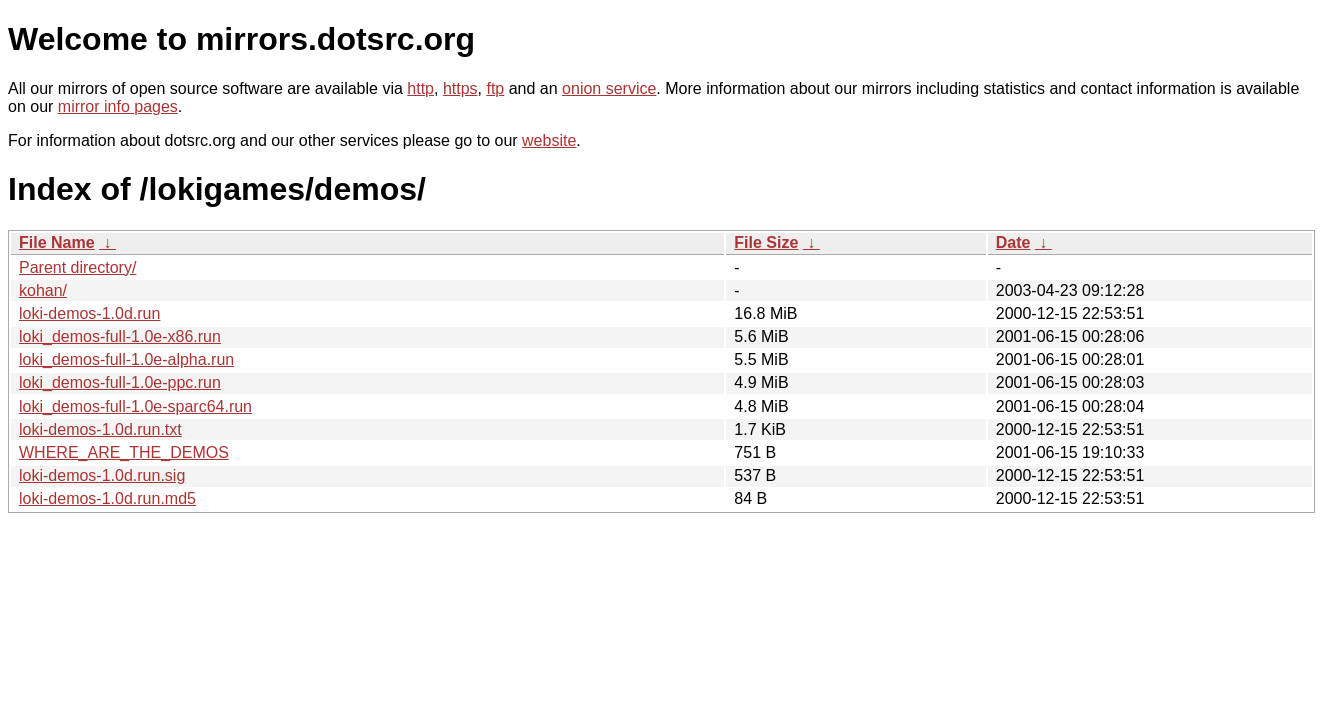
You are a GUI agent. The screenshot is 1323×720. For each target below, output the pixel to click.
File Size (766, 242)
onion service (609, 88)
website (549, 140)
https (460, 88)
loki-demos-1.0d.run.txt (100, 429)
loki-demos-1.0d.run (89, 313)
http (420, 88)
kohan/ (43, 290)
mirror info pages (118, 106)
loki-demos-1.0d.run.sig (102, 475)
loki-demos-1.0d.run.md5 (107, 498)
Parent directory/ (77, 267)
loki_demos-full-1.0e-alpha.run (126, 359)
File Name (57, 242)
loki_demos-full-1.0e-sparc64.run (135, 406)
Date (1013, 242)
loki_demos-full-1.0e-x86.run (120, 336)
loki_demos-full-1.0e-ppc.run (120, 382)
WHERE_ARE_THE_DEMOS (124, 452)
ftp (495, 88)
